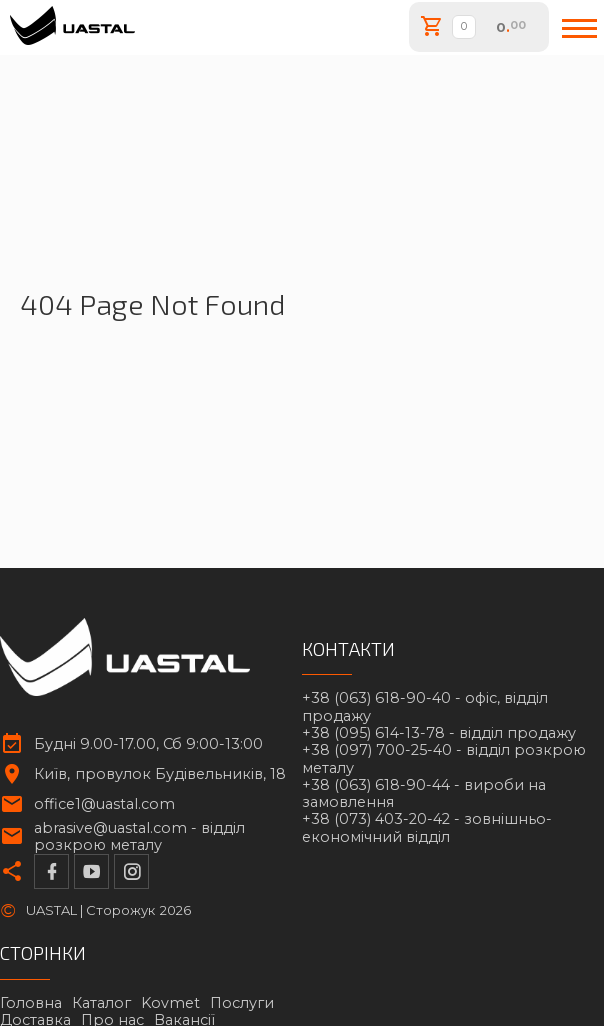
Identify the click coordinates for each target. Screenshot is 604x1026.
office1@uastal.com (104, 804)
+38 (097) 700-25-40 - (444, 759)
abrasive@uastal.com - (139, 837)
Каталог (101, 1003)
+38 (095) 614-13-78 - (439, 733)
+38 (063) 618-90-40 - (425, 707)
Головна (31, 1003)
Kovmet (170, 1003)
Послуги (242, 1003)
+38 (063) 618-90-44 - (424, 794)
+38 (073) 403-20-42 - (427, 828)
